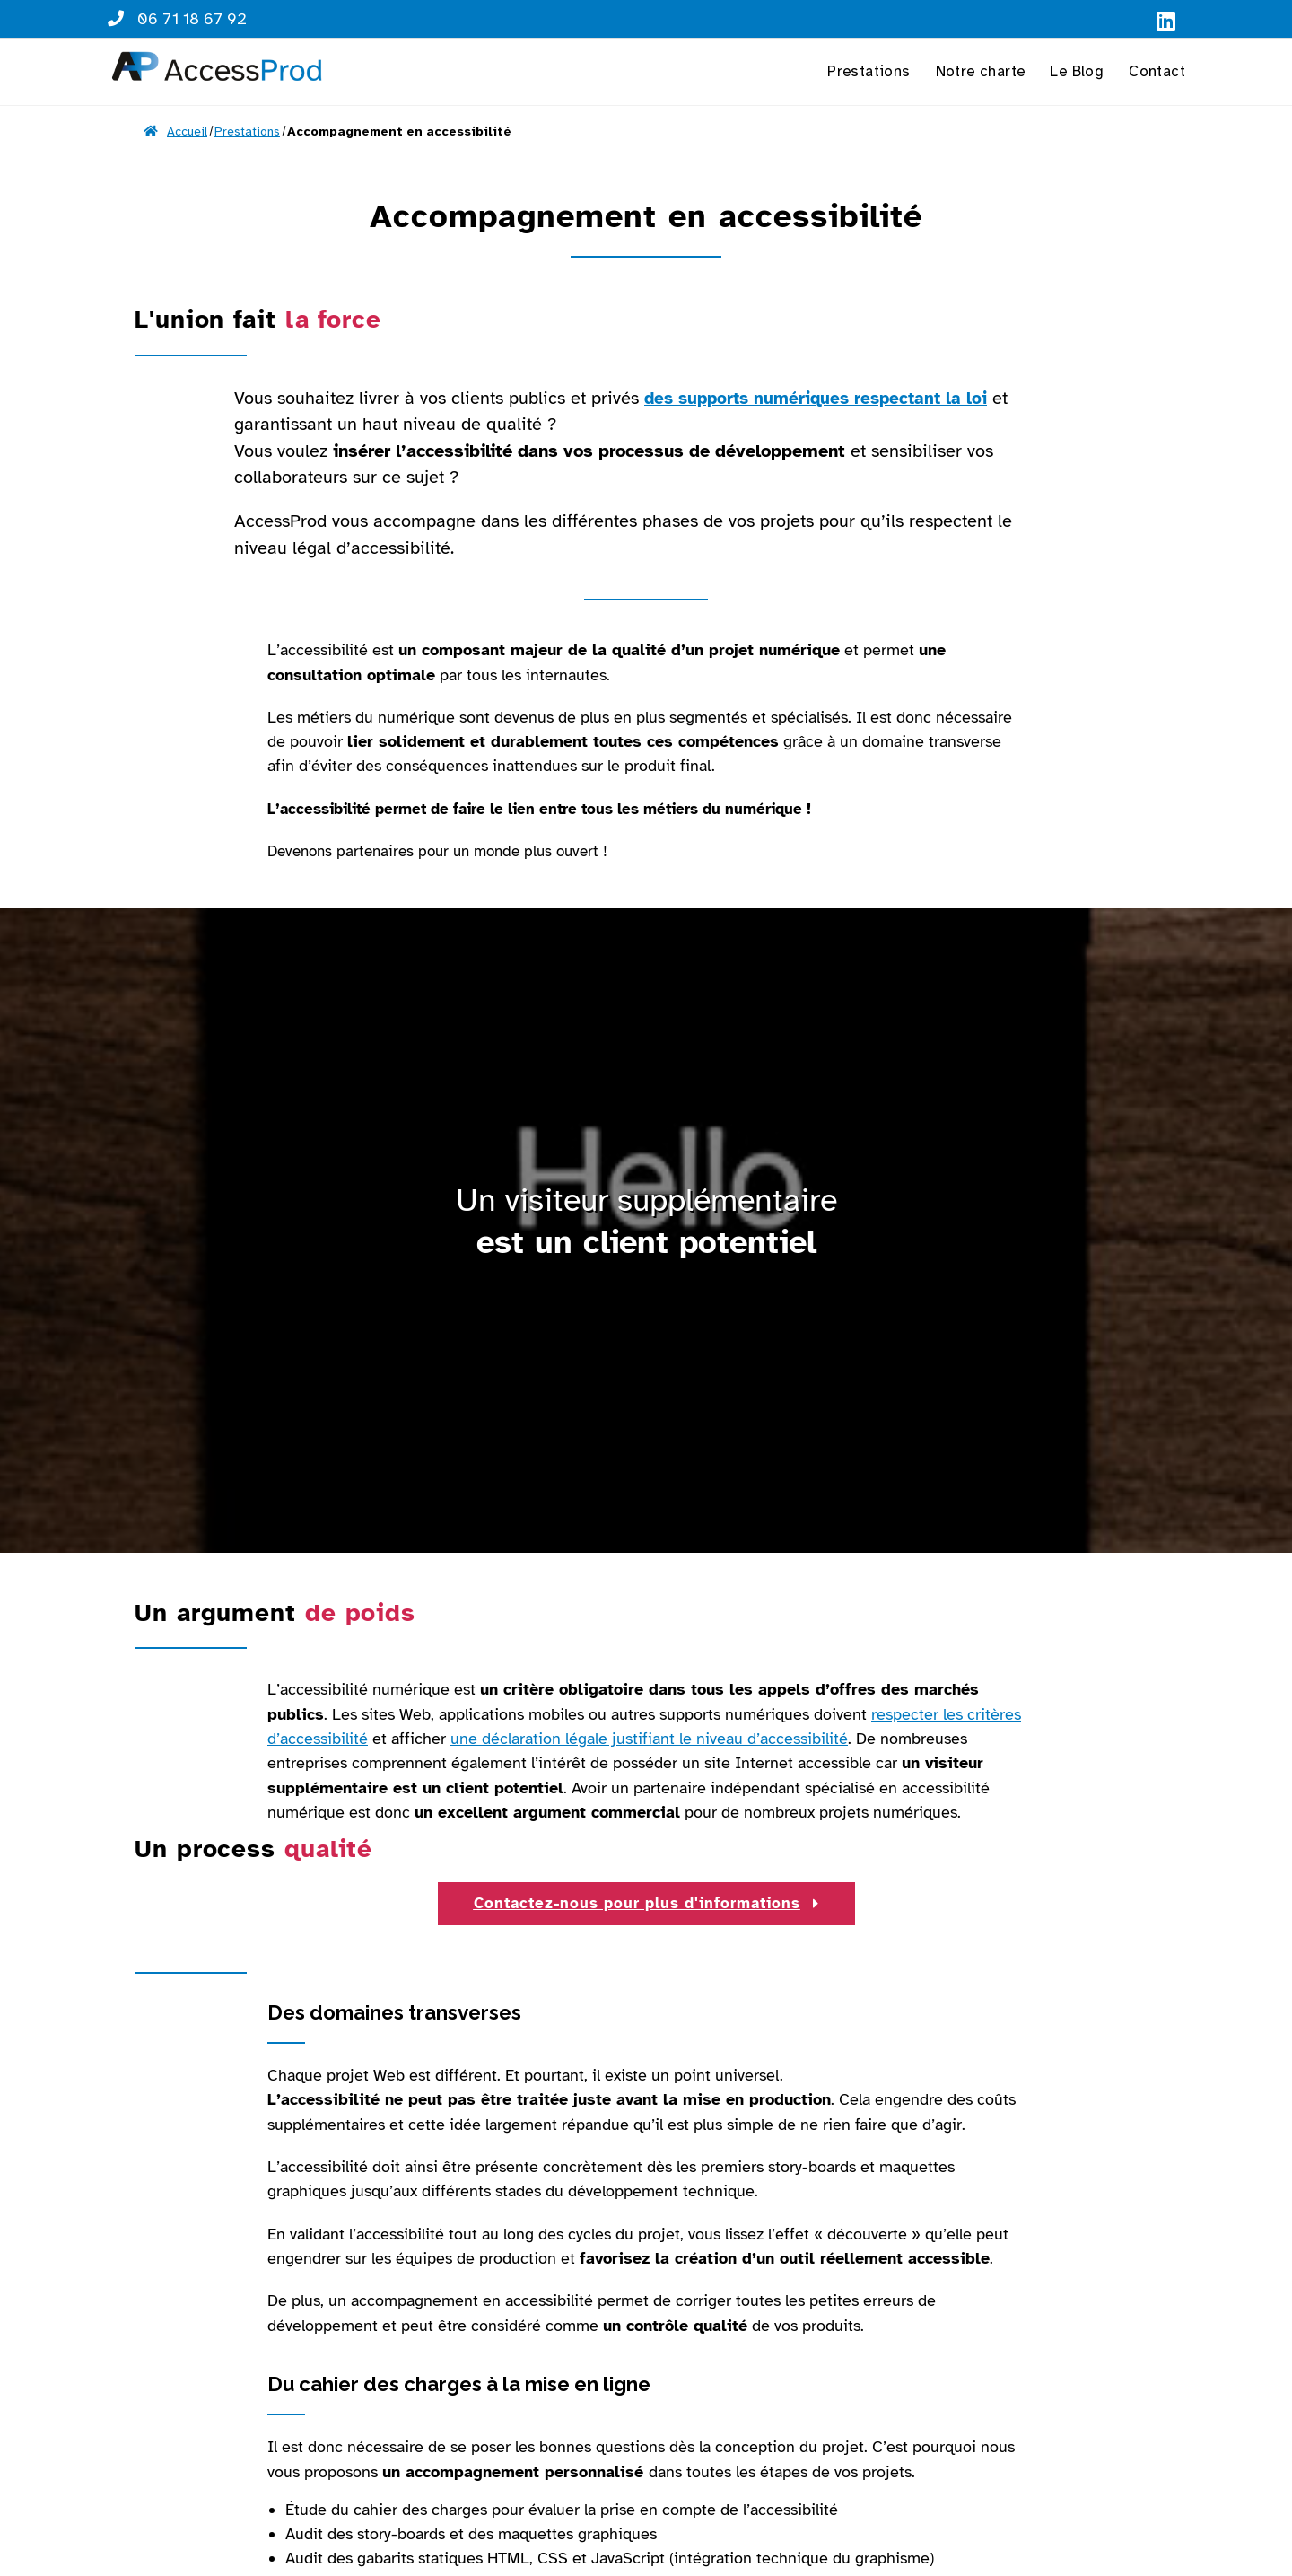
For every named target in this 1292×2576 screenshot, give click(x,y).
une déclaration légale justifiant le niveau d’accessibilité (649, 1738)
